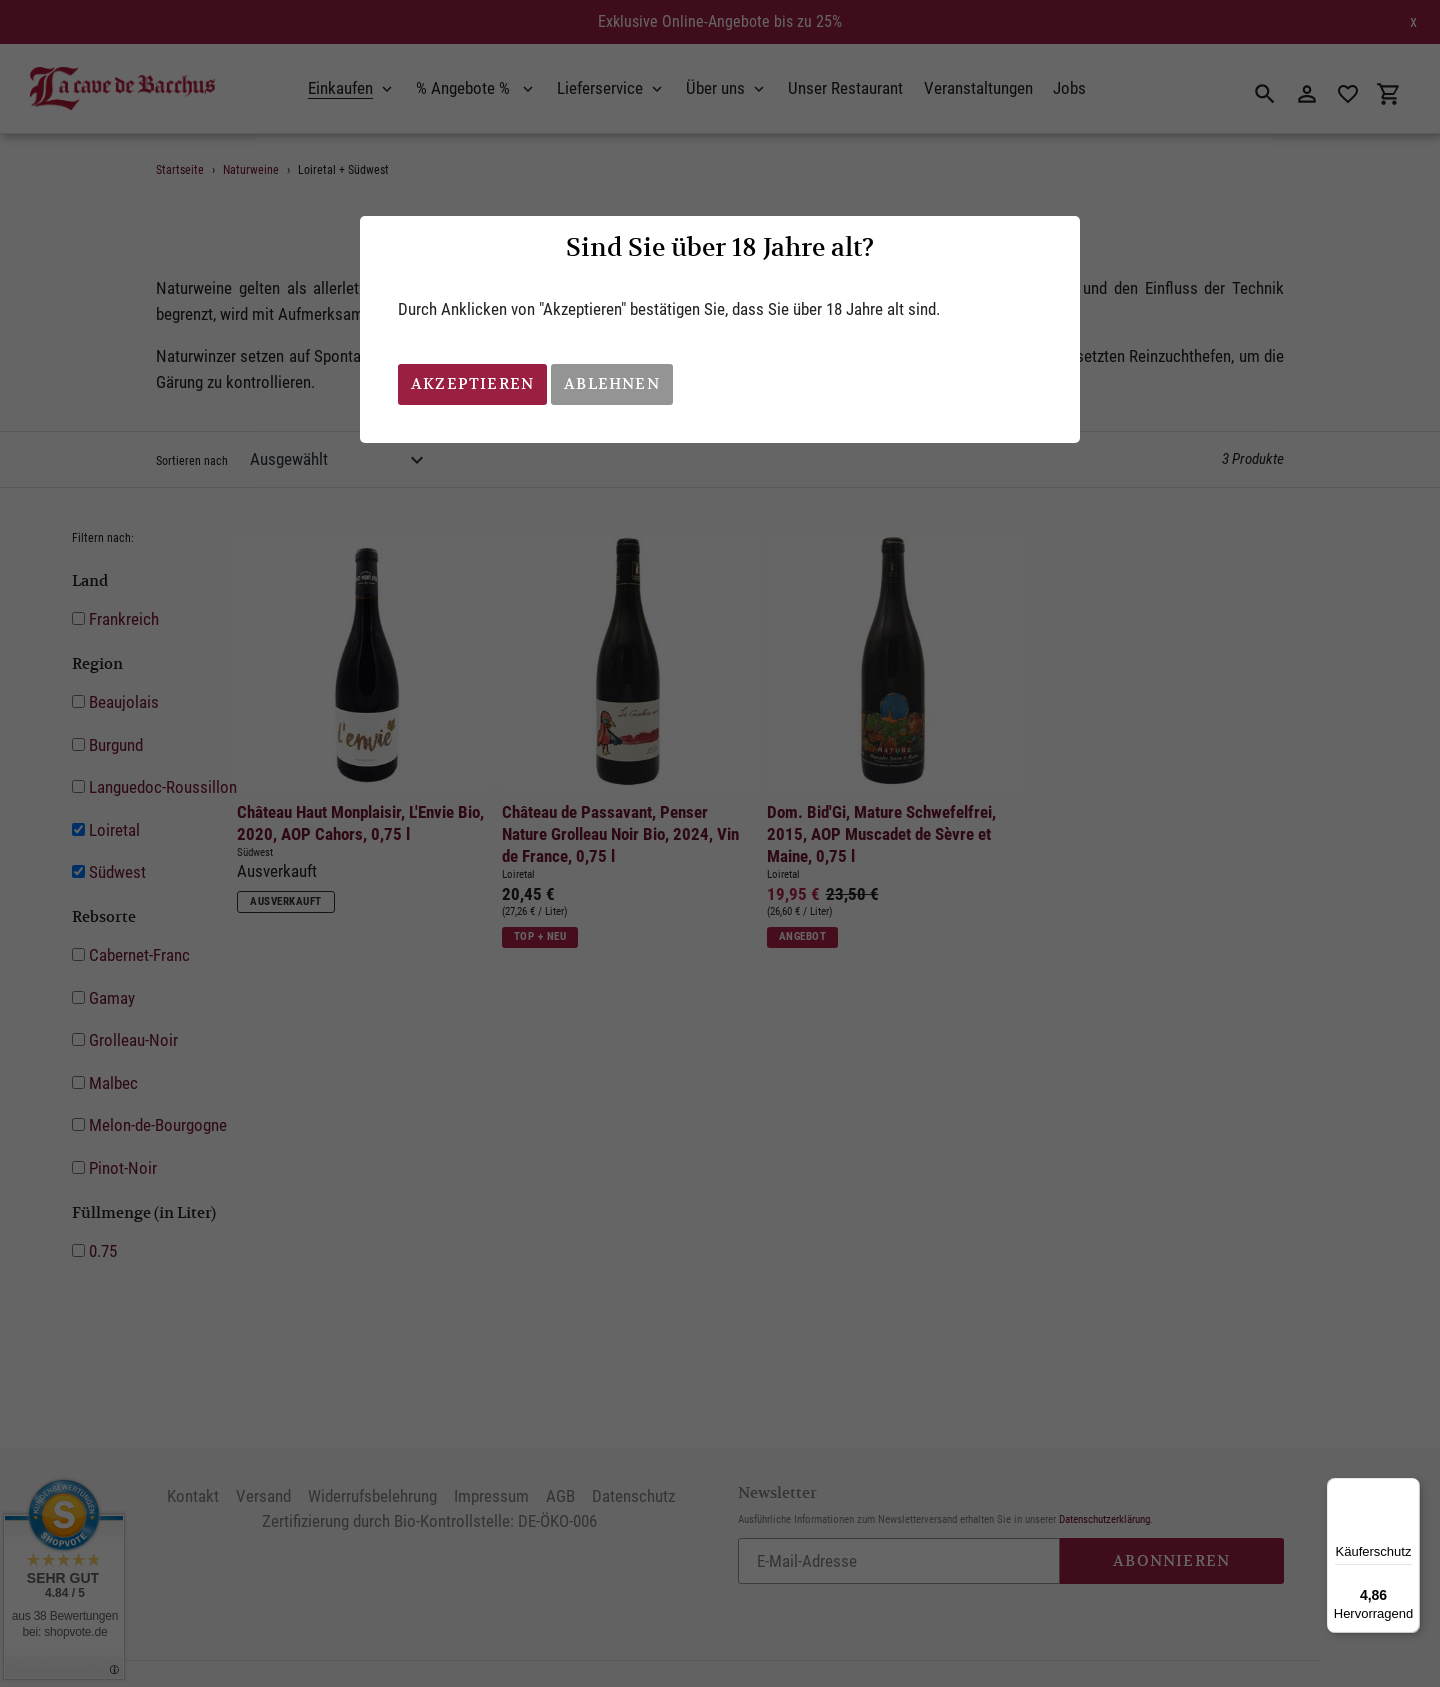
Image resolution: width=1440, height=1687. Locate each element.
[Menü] (1408, 1490)
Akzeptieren (472, 383)
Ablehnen (612, 383)
